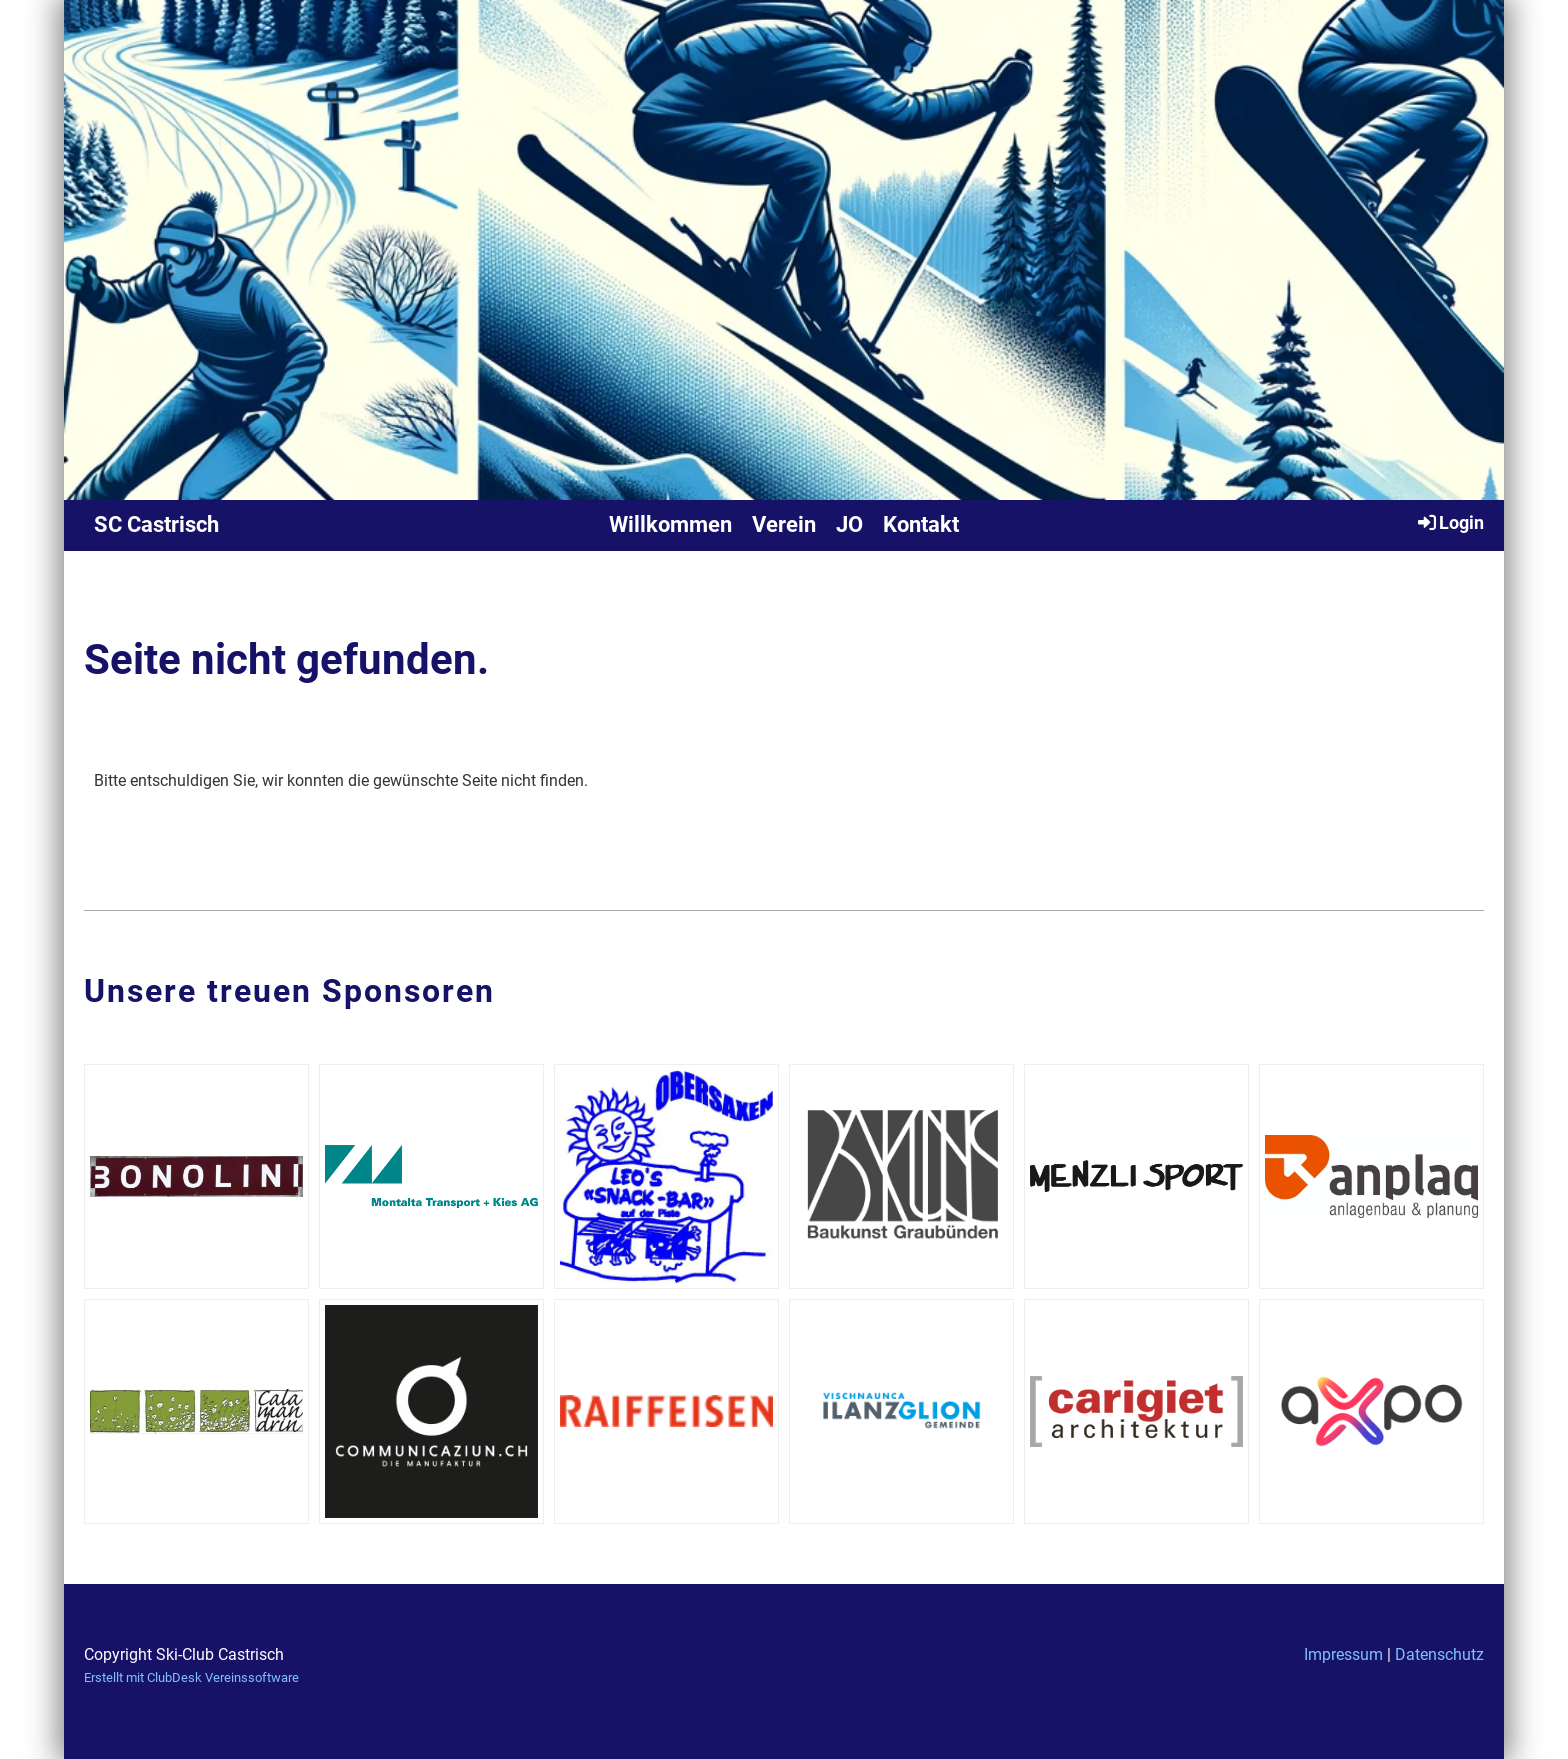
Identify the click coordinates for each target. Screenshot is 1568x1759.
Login (1449, 522)
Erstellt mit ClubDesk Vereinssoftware (191, 1677)
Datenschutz (1439, 1654)
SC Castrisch (156, 524)
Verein (784, 524)
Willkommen (670, 524)
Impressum (1343, 1654)
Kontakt (921, 524)
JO (849, 524)
